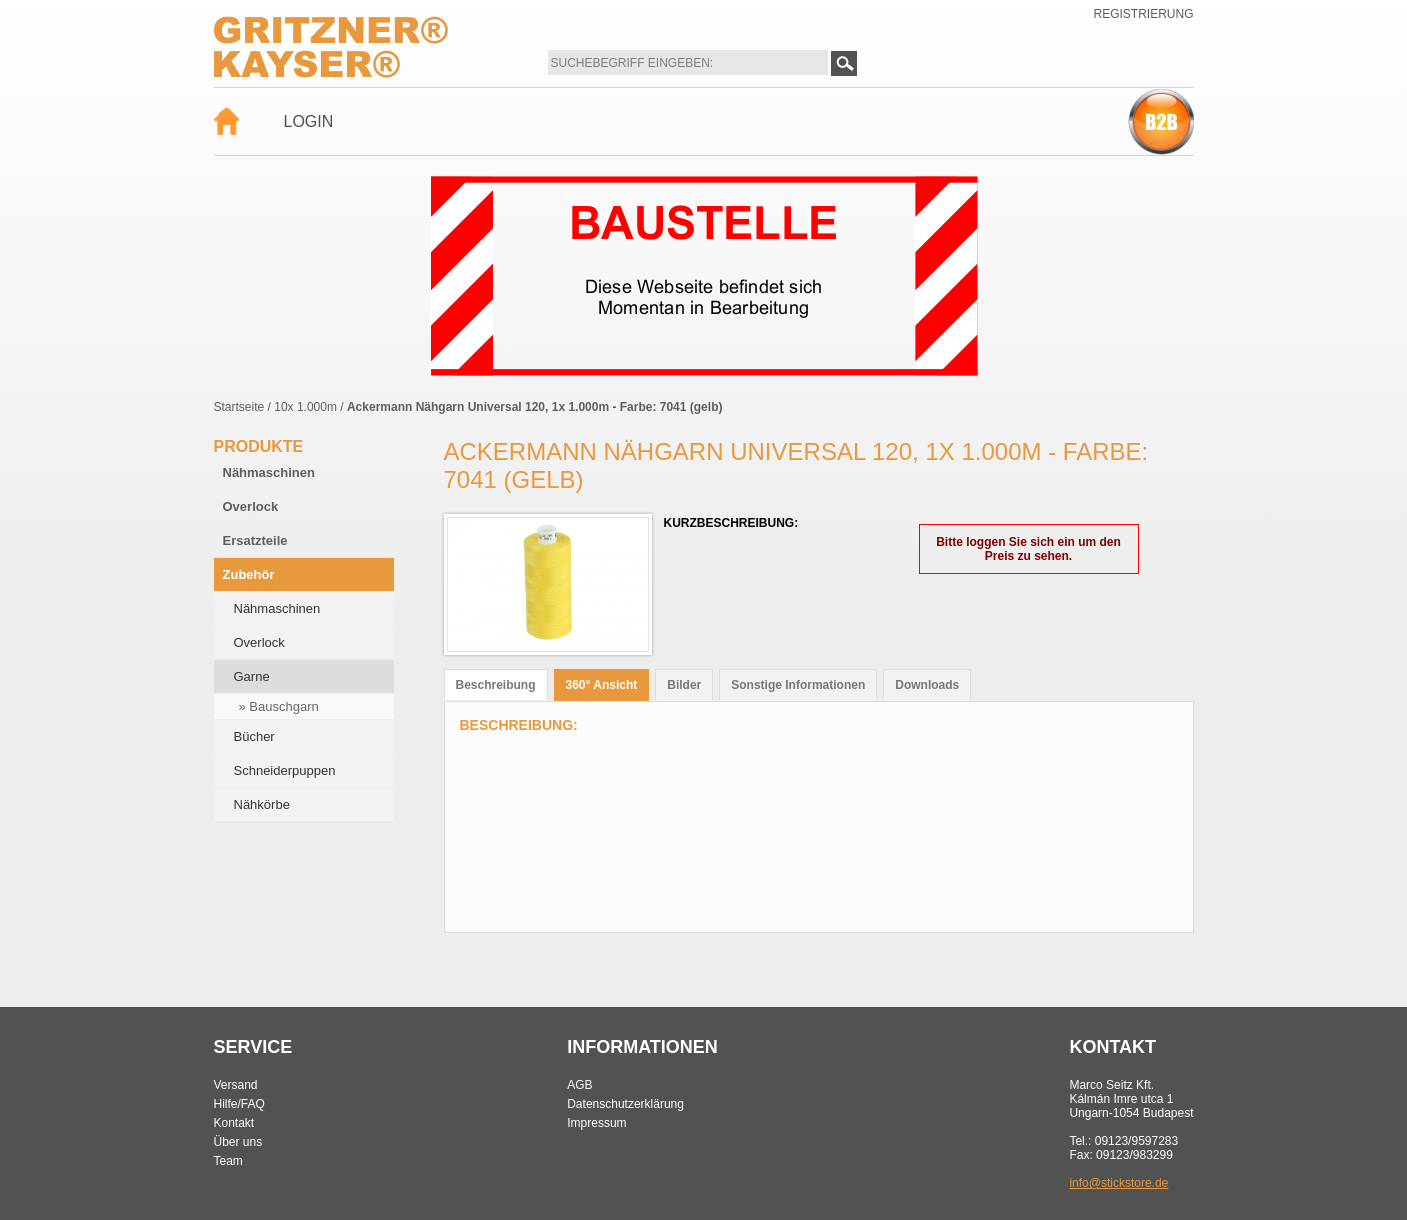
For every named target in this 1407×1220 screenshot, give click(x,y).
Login (309, 121)
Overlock (251, 506)
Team (228, 1161)
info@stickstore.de (1118, 1183)
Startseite (239, 407)
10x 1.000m (305, 407)
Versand (236, 1085)
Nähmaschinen (269, 472)
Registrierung (1143, 14)
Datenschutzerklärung (625, 1104)
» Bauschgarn (279, 706)
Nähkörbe (262, 804)
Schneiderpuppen (285, 770)
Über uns (238, 1142)
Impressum (596, 1123)
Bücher (254, 736)
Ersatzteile (255, 540)
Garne (252, 676)
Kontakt (234, 1123)
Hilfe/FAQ (239, 1104)
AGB (579, 1085)
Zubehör (249, 574)
